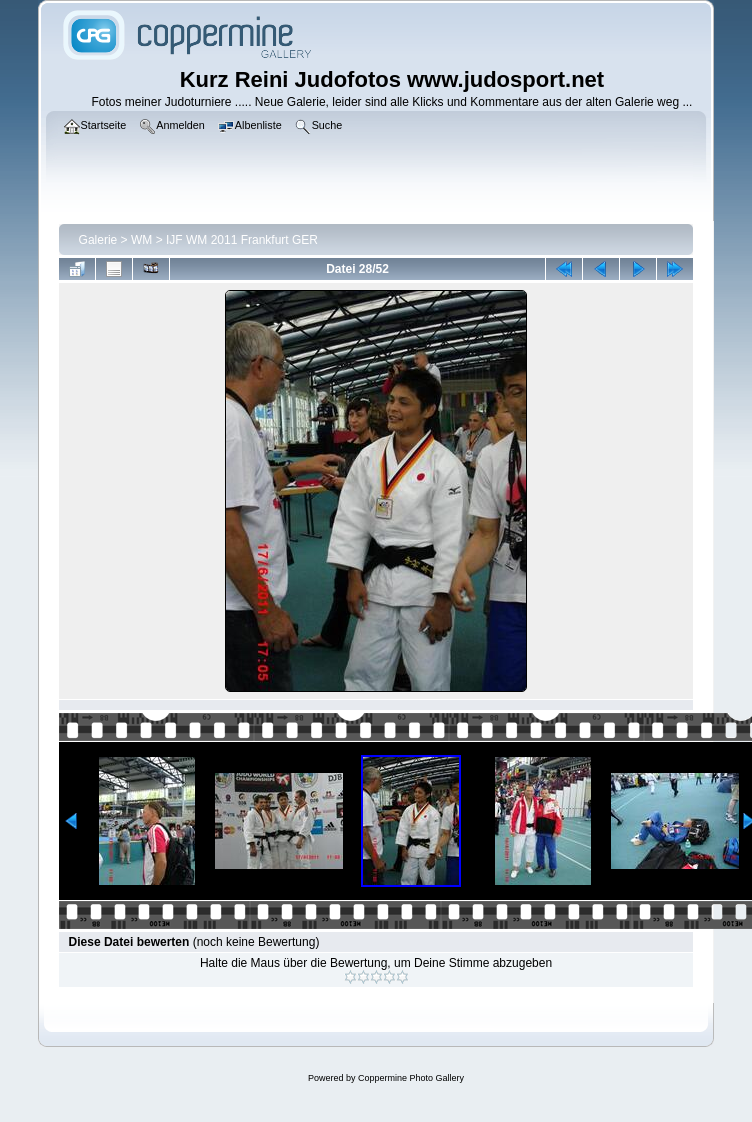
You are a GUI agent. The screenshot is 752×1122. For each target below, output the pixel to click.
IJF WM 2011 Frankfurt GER (242, 240)
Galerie (98, 240)
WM (141, 240)
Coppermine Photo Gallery (411, 1078)
